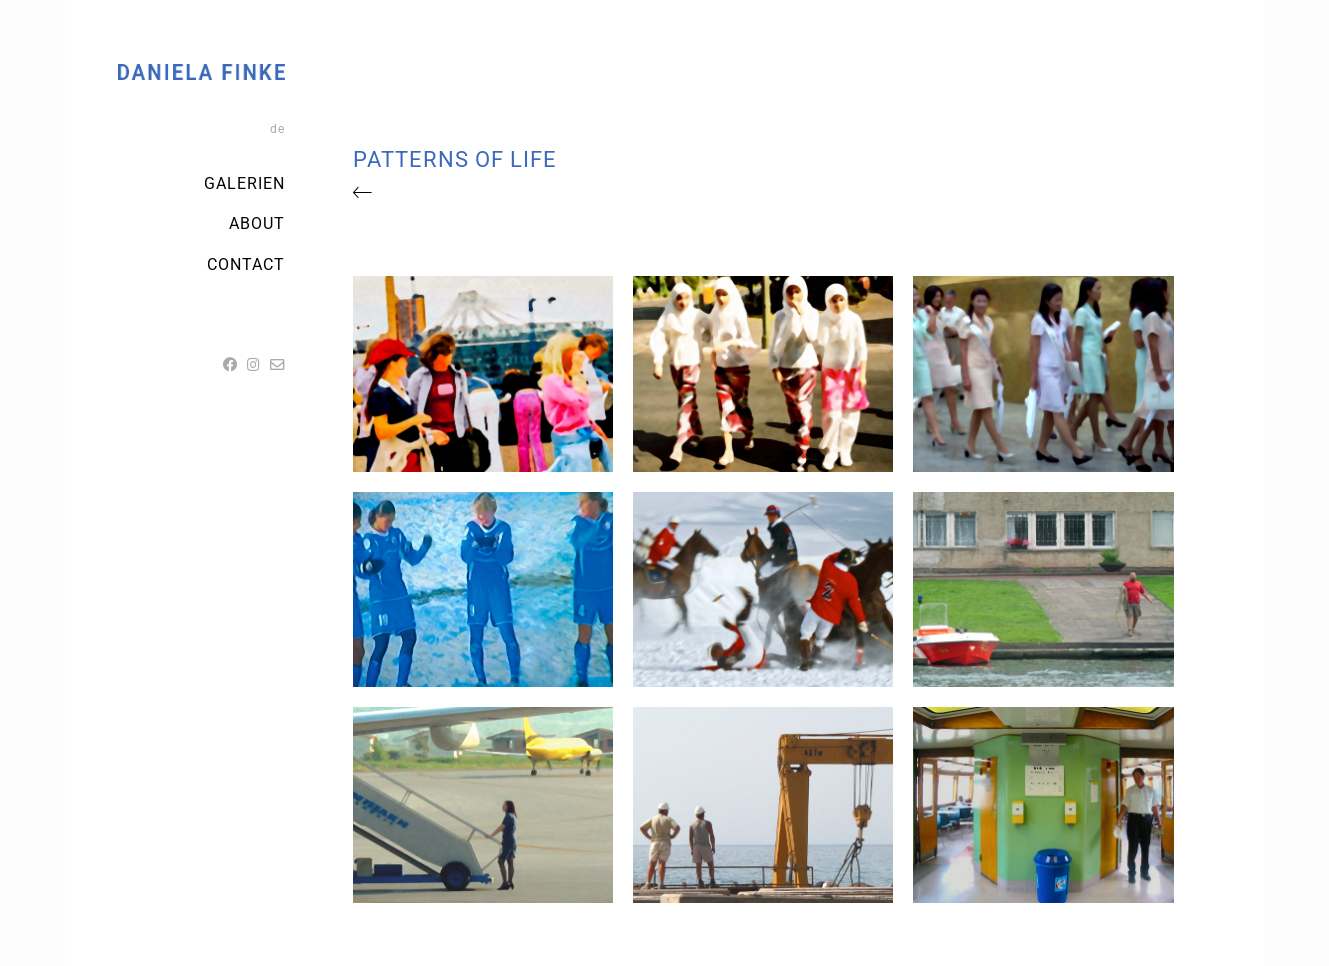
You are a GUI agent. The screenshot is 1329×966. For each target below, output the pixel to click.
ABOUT (257, 223)
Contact (246, 264)
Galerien (244, 183)
